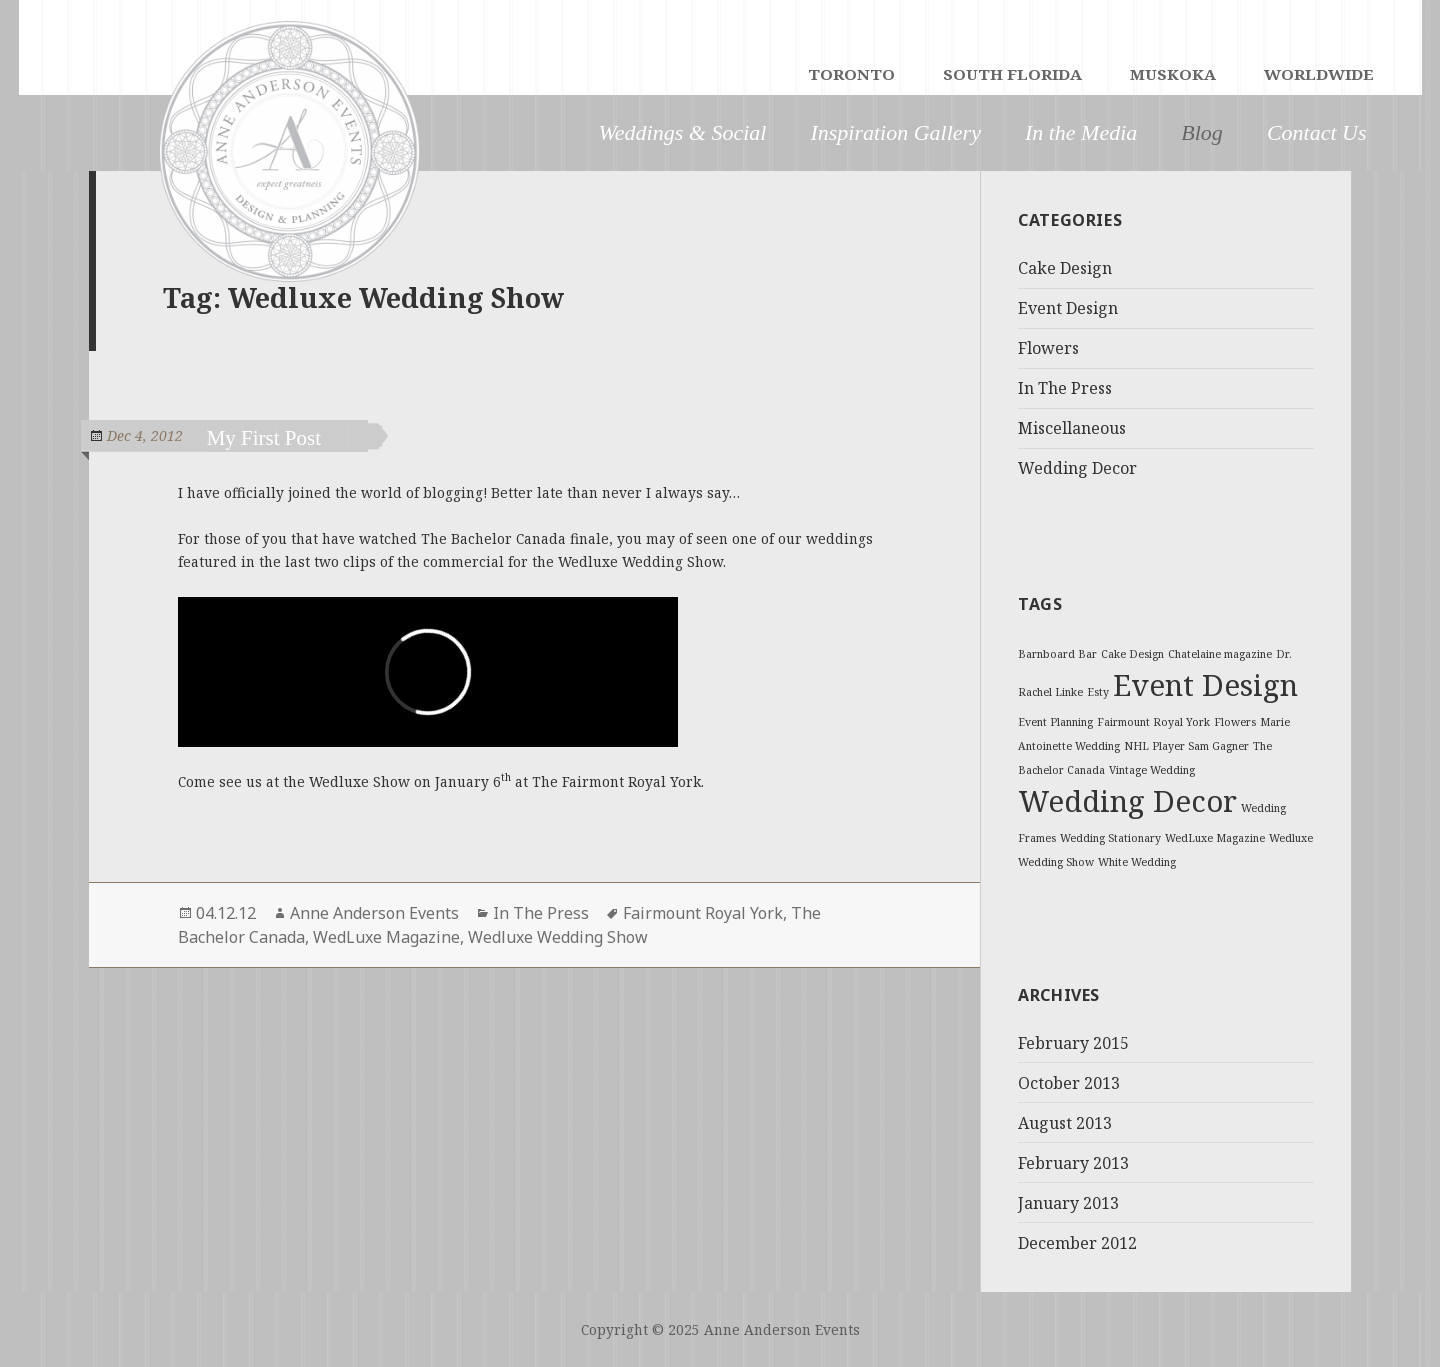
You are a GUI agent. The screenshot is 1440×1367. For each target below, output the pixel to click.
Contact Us (1317, 132)
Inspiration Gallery (895, 132)
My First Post (282, 438)
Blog (1202, 132)
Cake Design (1065, 268)
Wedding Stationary (1110, 838)
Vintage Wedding (1152, 770)
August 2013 (1065, 1123)
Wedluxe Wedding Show (558, 937)
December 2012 (1077, 1243)
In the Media (1081, 132)
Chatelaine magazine (1220, 654)
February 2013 (1073, 1163)
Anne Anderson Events (374, 913)
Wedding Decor (1077, 468)
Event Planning (1055, 722)
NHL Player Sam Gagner (1186, 746)
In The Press (541, 913)
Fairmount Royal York (703, 913)
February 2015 (1073, 1043)
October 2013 (1069, 1083)
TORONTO (851, 76)
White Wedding (1137, 862)
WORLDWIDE (1319, 76)
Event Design (1068, 308)
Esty (1098, 692)
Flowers (1048, 348)
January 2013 (1068, 1203)
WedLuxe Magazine (386, 937)
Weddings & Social (683, 132)
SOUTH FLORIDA (1012, 76)
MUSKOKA (1173, 76)
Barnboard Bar (1057, 654)
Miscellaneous (1072, 428)
